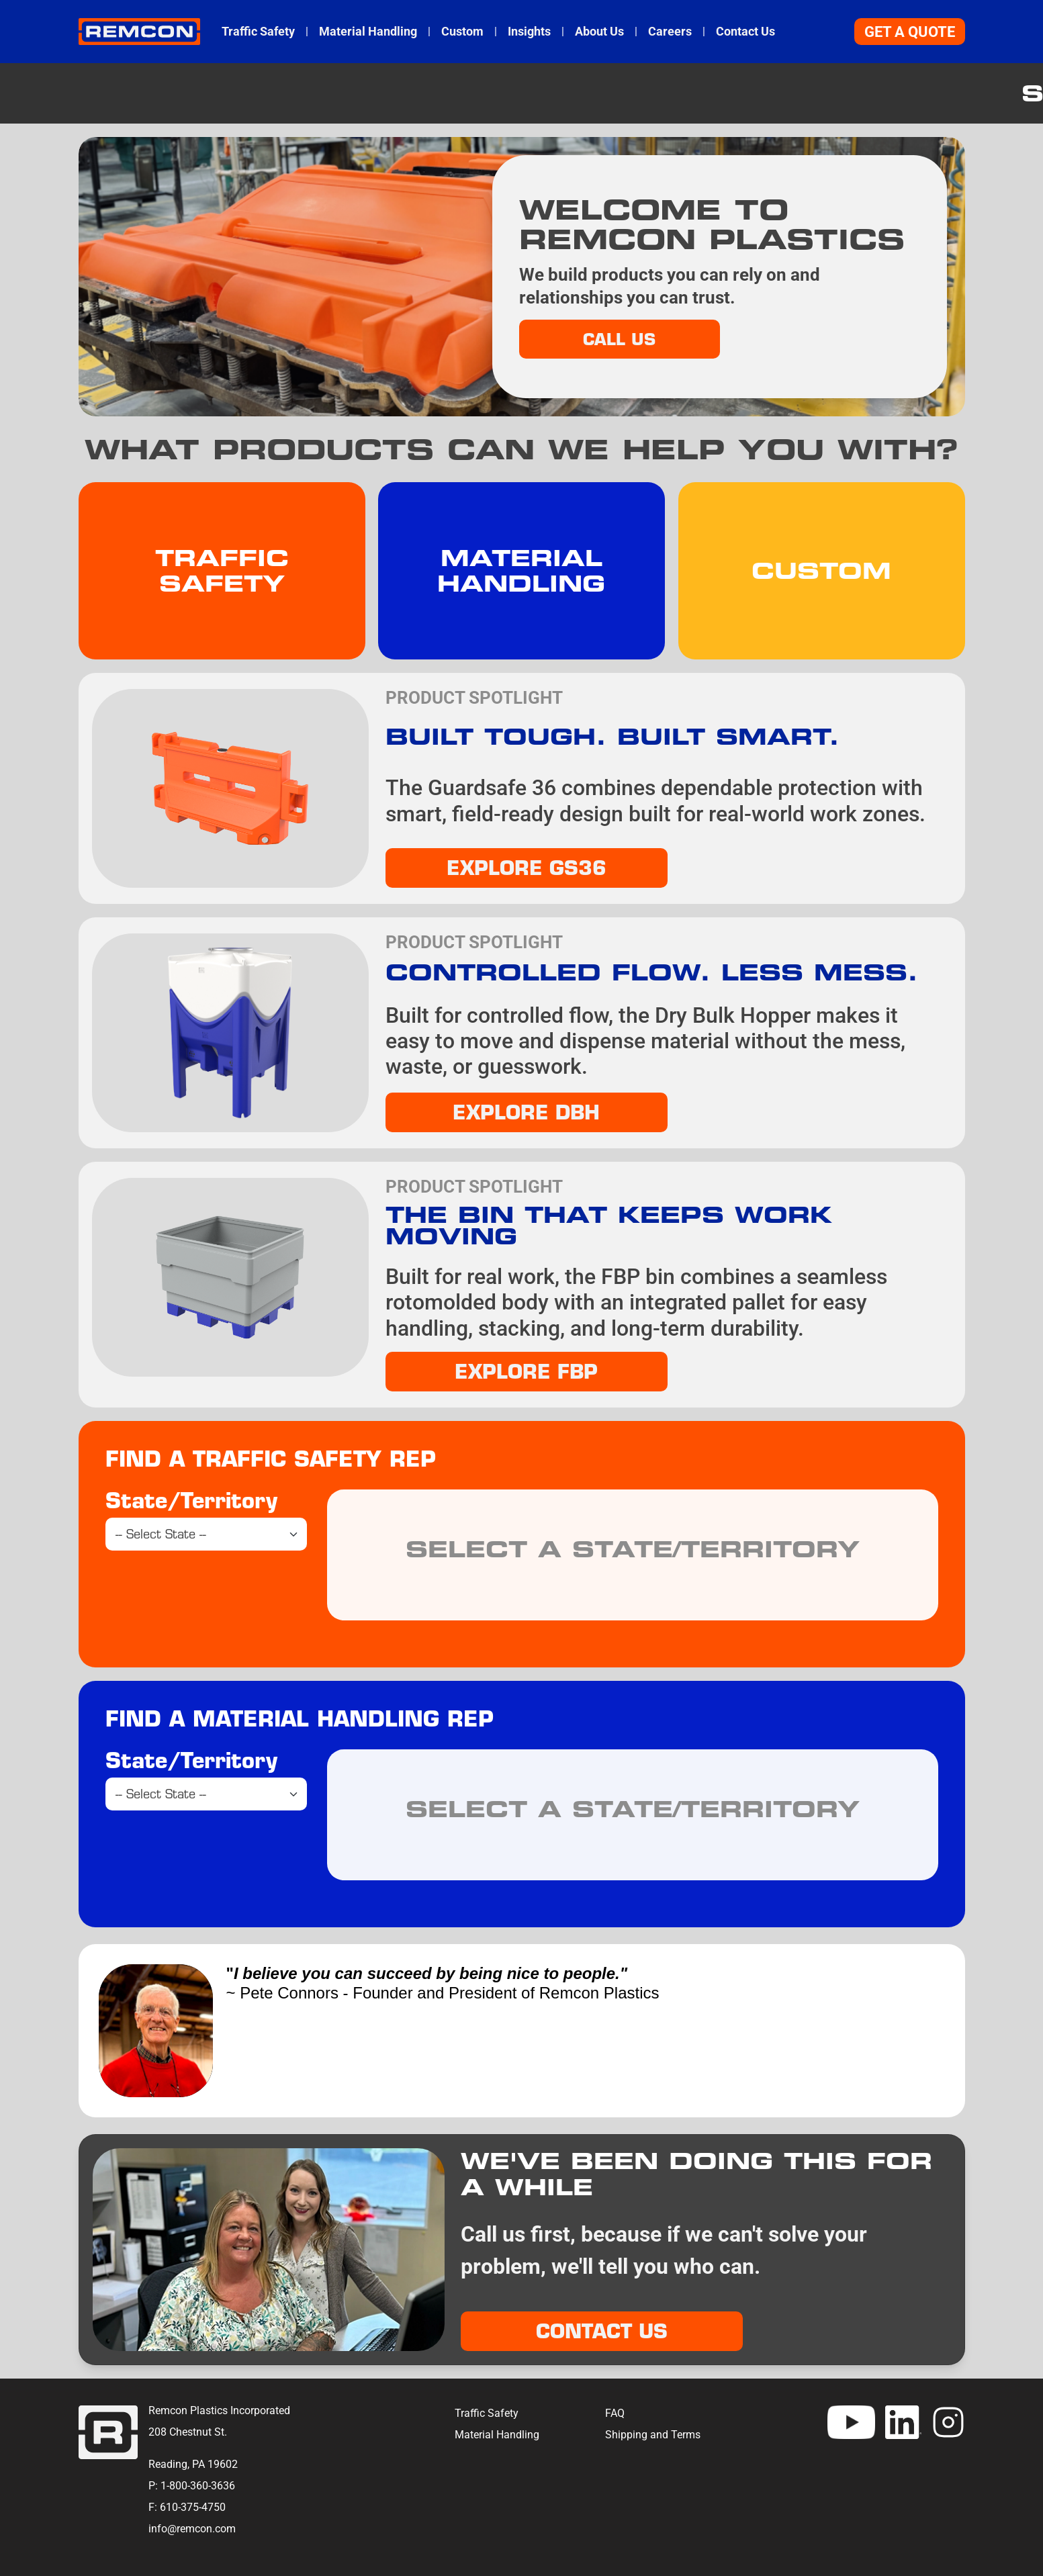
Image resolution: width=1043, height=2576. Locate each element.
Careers (670, 32)
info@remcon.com (192, 2528)
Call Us (619, 339)
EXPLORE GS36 (526, 868)
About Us (599, 32)
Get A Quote (909, 32)
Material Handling (368, 32)
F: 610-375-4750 (187, 2507)
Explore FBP (526, 1371)
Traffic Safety (258, 32)
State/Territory (191, 1500)
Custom (462, 32)
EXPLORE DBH (526, 1112)
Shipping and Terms (652, 2434)
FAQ (615, 2413)
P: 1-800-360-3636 (191, 2485)
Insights (529, 32)
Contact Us (745, 32)
